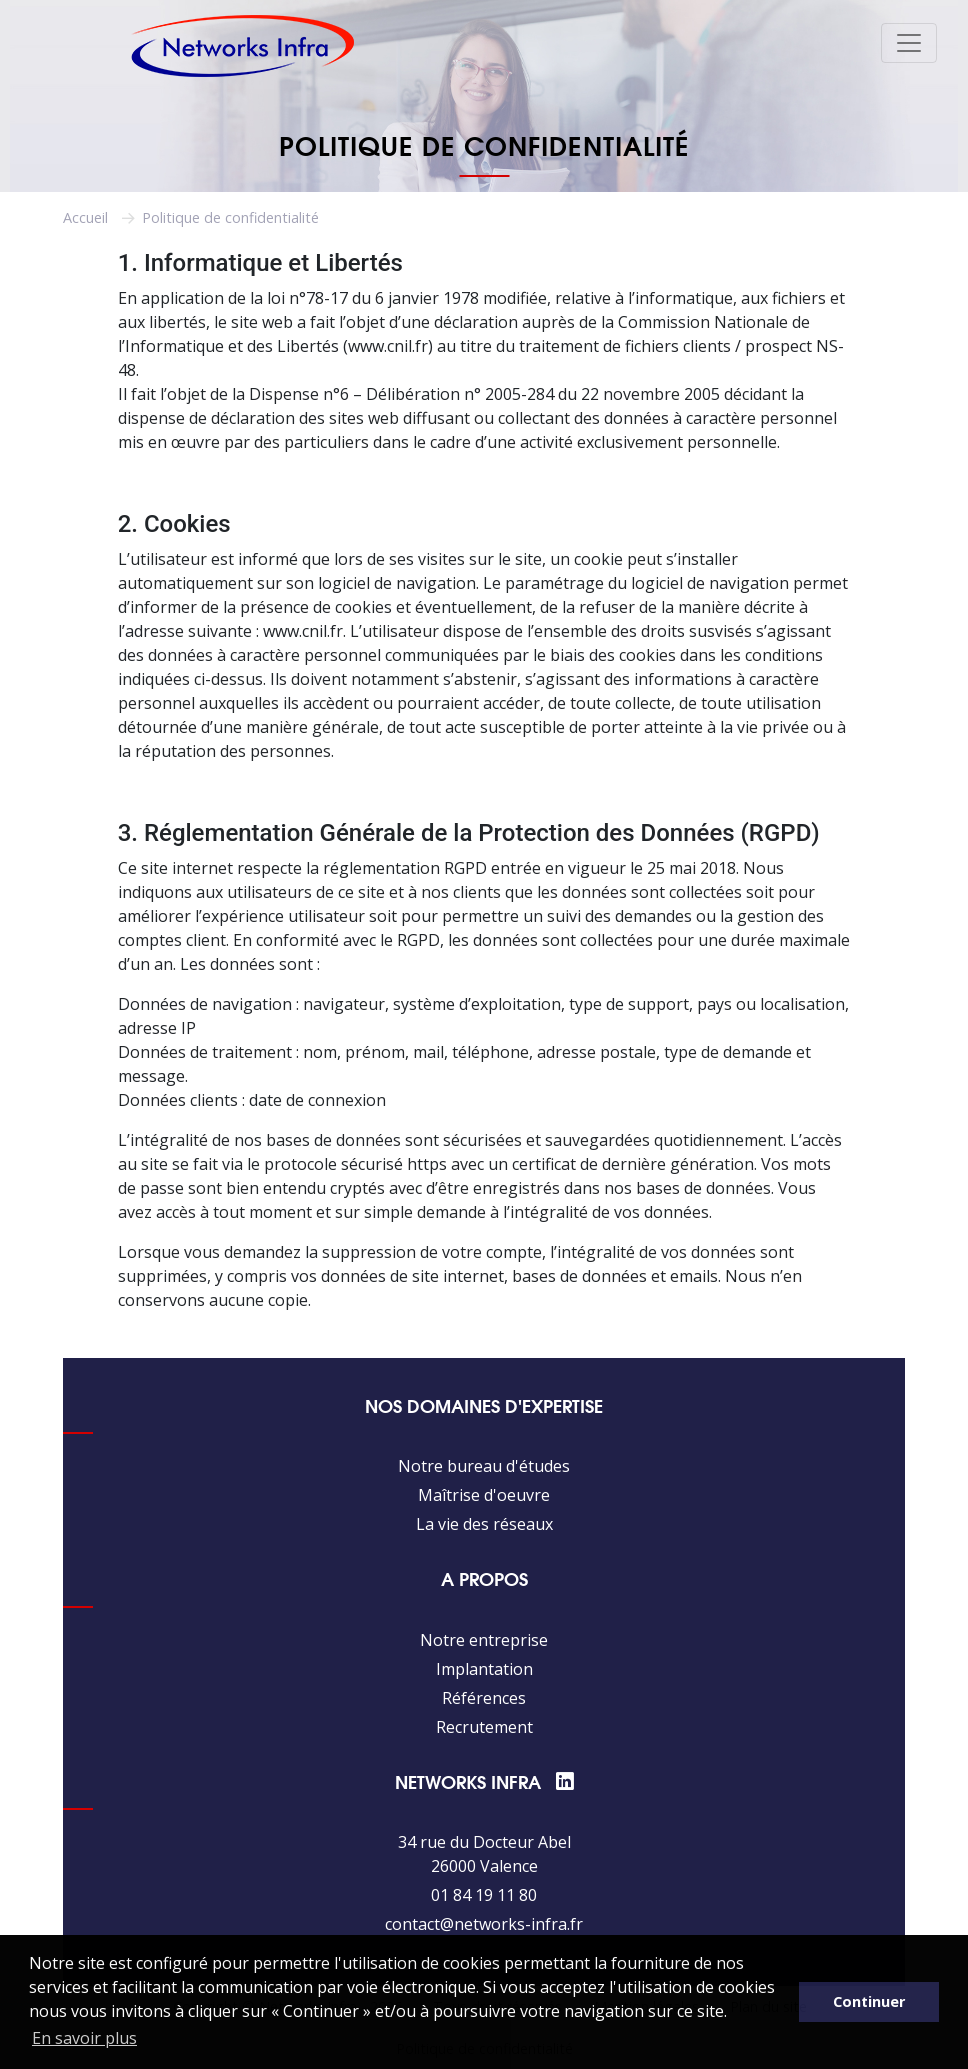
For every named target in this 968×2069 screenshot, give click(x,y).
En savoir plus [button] (84, 2038)
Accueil (85, 217)
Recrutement (484, 1727)
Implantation (484, 1669)
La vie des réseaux (484, 1524)
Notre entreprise (484, 1640)
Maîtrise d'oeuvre (484, 1495)
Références (484, 1698)
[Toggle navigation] (909, 43)
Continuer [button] (869, 2001)
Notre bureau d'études (484, 1466)
